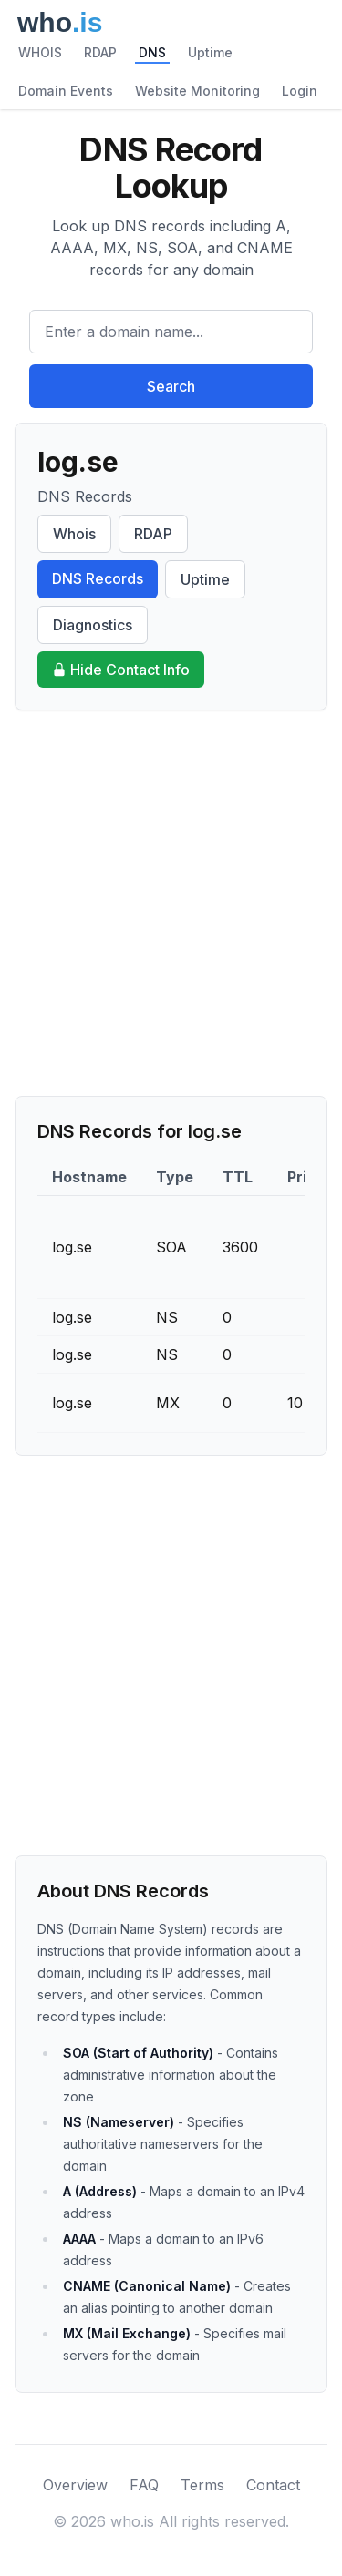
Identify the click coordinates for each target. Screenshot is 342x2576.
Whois (74, 534)
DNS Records (97, 578)
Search (171, 386)
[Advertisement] (171, 903)
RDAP (100, 52)
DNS (152, 52)
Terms (202, 2485)
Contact (273, 2485)
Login (299, 90)
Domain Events (65, 90)
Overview (75, 2485)
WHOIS (40, 52)
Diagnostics (92, 625)
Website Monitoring (197, 90)
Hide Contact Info (121, 669)
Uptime (210, 52)
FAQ (144, 2485)
